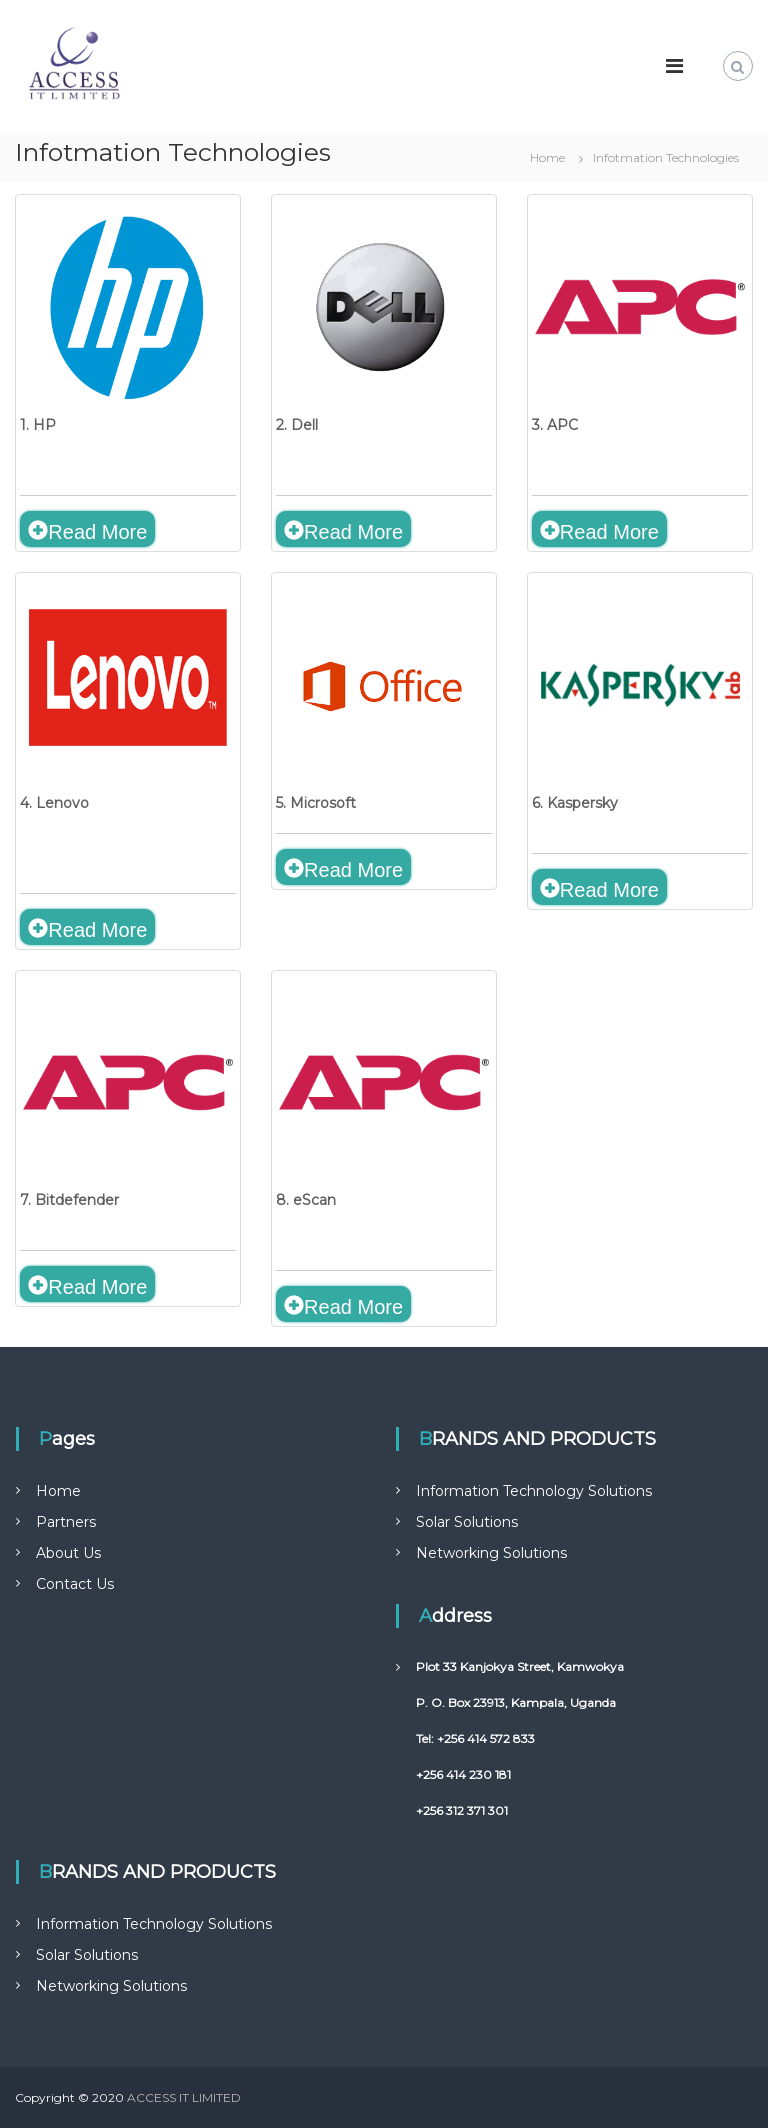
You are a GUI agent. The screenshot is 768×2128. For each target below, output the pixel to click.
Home (58, 1491)
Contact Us (75, 1584)
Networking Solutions (491, 1553)
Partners (66, 1522)
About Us (68, 1553)
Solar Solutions (467, 1522)
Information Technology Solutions (534, 1491)
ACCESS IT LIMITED (184, 2097)
